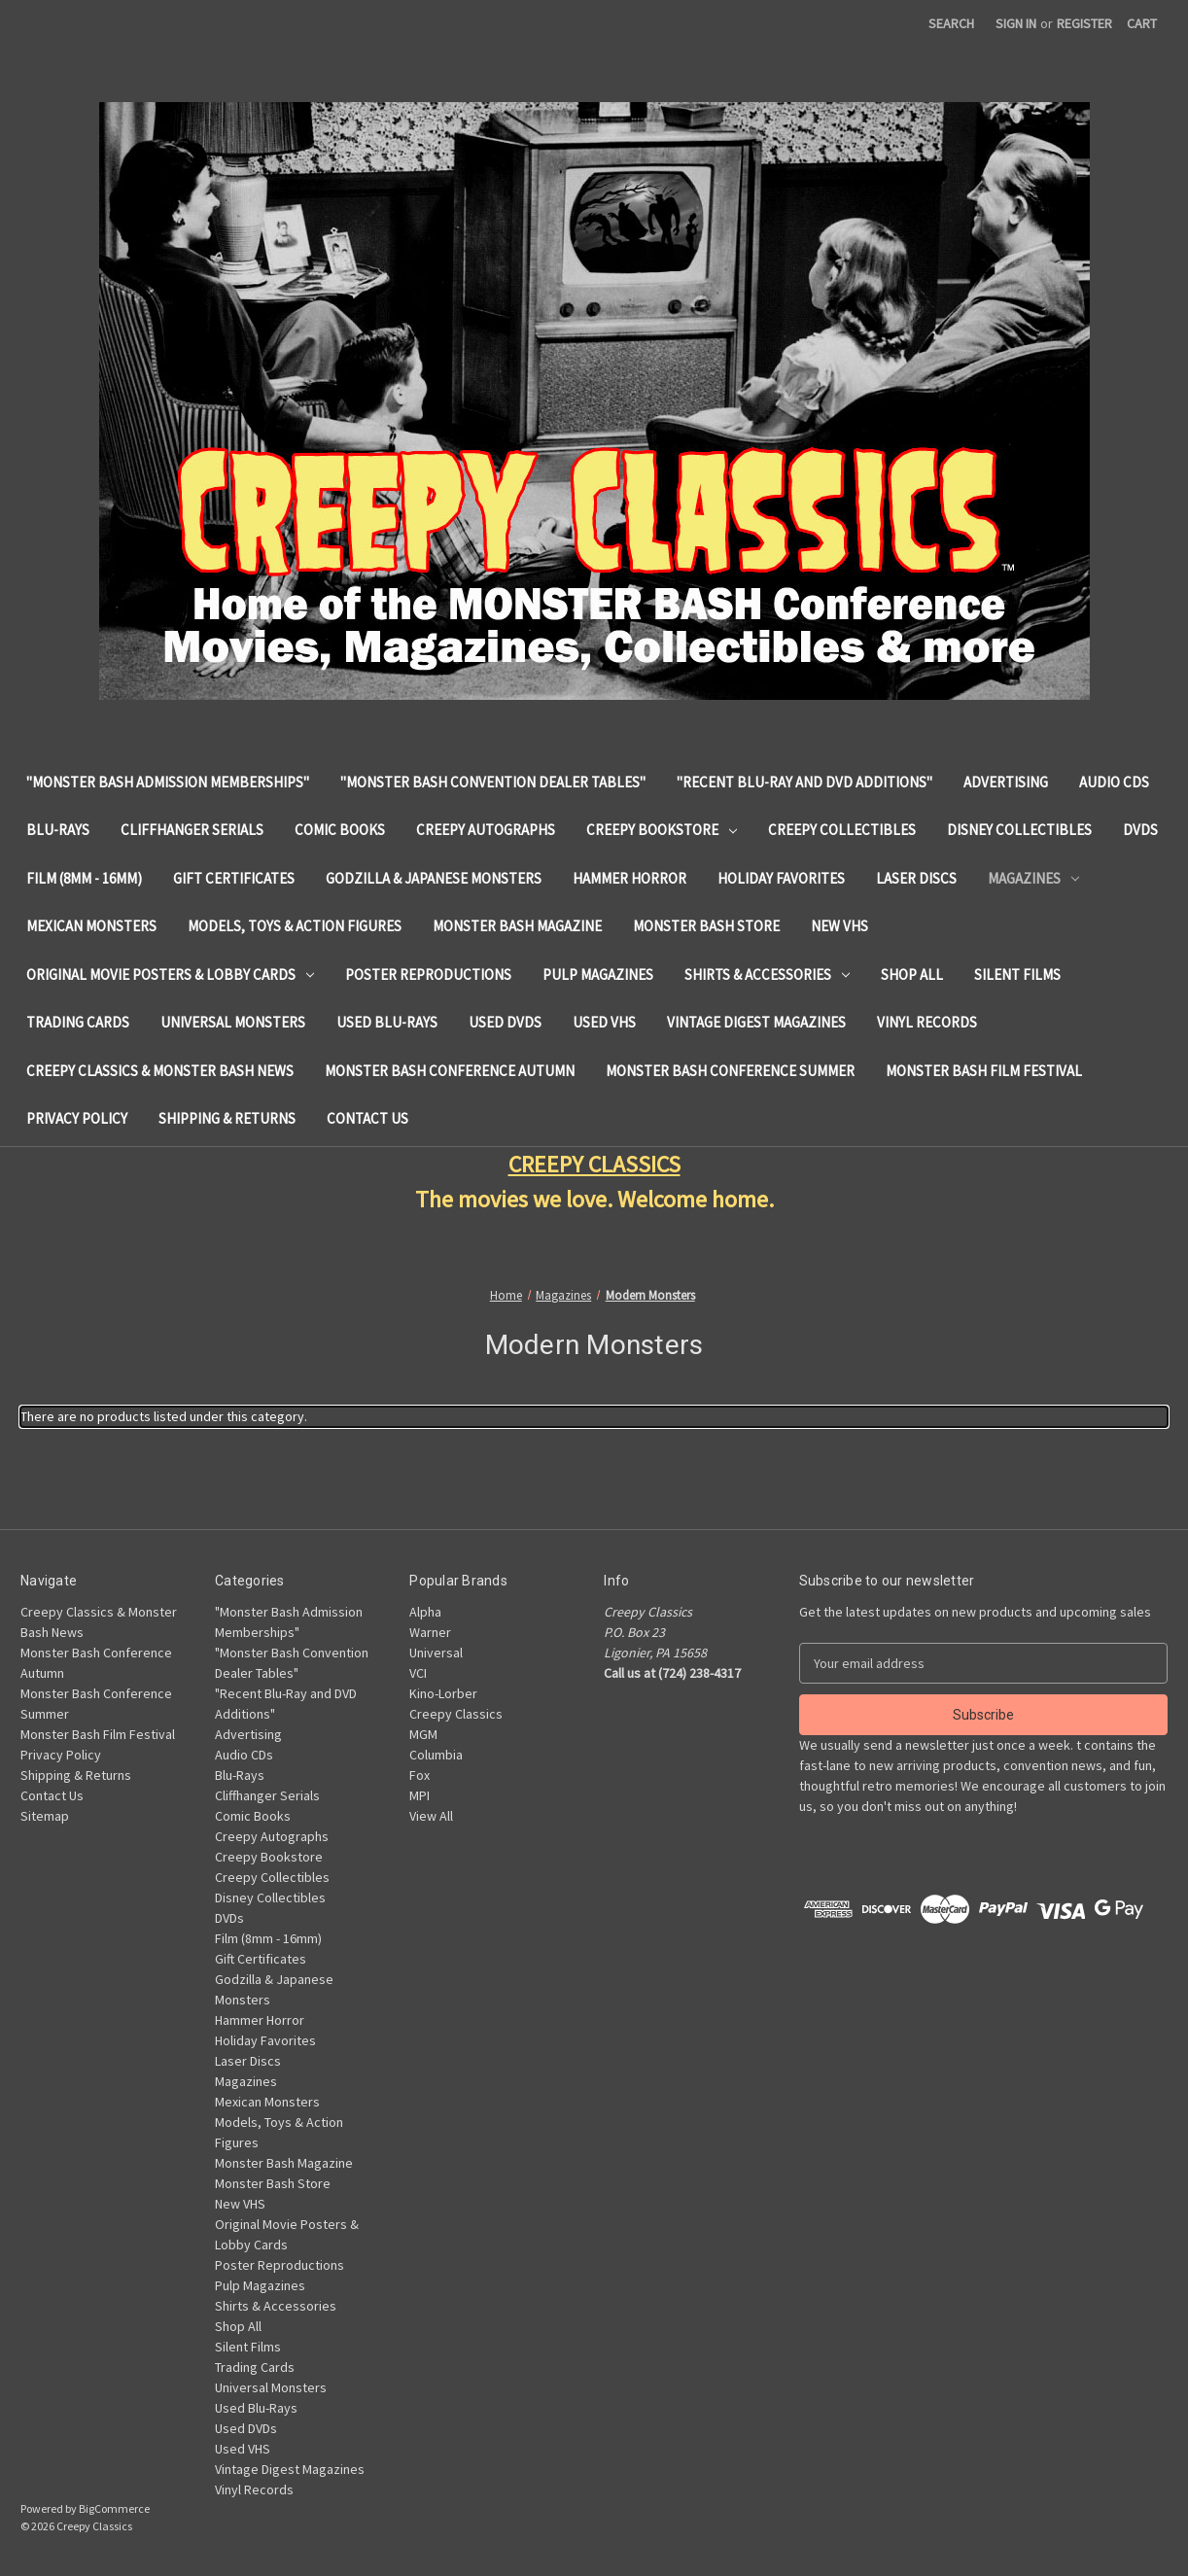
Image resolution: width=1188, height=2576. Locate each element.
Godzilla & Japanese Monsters (434, 878)
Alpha (425, 1611)
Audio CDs (1114, 782)
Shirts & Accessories (767, 974)
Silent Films (1017, 974)
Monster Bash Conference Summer (730, 1071)
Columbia (436, 1754)
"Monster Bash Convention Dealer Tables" (493, 782)
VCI (418, 1673)
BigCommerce (114, 2508)
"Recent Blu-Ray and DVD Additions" (804, 782)
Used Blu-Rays (386, 1022)
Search (951, 23)
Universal (436, 1652)
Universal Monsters (232, 1022)
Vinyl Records (927, 1022)
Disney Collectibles (1019, 829)
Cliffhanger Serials (192, 829)
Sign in (1016, 23)
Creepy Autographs (485, 829)
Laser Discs (916, 878)
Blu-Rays (57, 829)
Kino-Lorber (443, 1693)
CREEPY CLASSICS (594, 1164)
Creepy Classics (456, 1714)
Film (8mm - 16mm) (84, 878)
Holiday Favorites (781, 878)
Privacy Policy (76, 1118)
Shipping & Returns (227, 1118)
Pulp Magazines (597, 974)
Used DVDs (505, 1022)
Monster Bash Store (706, 926)
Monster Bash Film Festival (984, 1071)
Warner (430, 1632)
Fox (419, 1775)
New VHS (839, 926)
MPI (419, 1795)
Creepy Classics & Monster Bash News (160, 1071)
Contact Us (367, 1118)
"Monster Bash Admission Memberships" (167, 782)
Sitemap (44, 1816)
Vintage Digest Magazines (756, 1022)
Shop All (912, 974)
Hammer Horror (629, 878)
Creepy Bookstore (661, 829)
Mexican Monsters (91, 926)
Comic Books (340, 829)
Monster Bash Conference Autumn (450, 1071)
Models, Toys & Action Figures (295, 926)
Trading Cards (77, 1022)
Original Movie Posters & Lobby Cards (170, 974)
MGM (423, 1734)
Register (1084, 23)
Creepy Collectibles (842, 829)
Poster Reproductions (428, 974)
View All (431, 1816)
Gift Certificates (234, 878)
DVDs (1140, 829)
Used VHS (604, 1022)
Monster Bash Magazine (517, 926)
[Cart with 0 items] (1142, 24)
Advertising (1005, 782)
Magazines (1033, 878)
